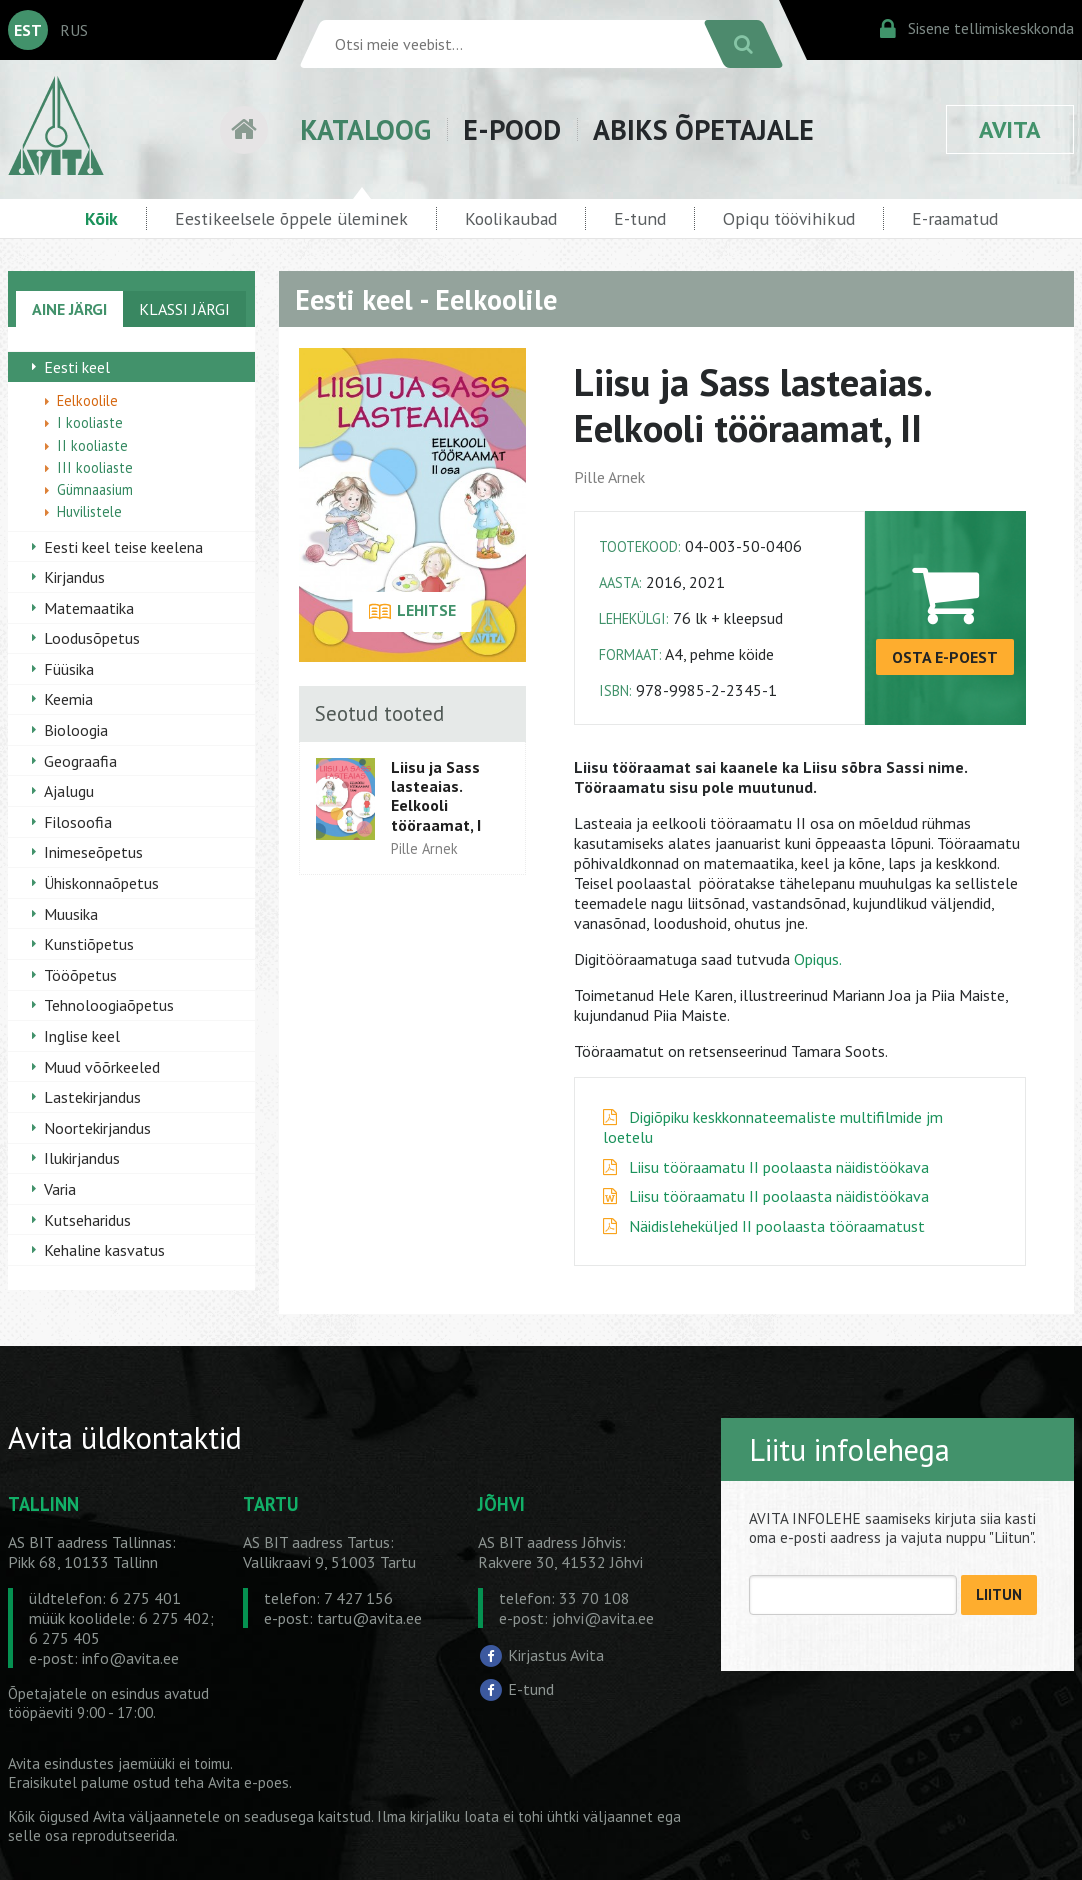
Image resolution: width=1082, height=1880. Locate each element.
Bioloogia (76, 730)
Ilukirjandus (82, 1158)
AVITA (1010, 129)
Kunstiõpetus (89, 944)
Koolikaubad (511, 218)
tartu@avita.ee (369, 1618)
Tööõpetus (80, 975)
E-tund (640, 218)
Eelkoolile (87, 400)
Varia (60, 1189)
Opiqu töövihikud (789, 218)
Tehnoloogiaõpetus (109, 1005)
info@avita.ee (130, 1658)
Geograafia (80, 761)
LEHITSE (412, 612)
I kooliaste (90, 422)
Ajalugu (69, 791)
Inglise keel (82, 1036)
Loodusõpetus (92, 638)
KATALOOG (365, 129)
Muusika (71, 914)
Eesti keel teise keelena (123, 547)
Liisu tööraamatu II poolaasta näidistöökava (779, 1167)
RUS (74, 30)
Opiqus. (818, 959)
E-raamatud (955, 218)
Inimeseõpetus (93, 852)
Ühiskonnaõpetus (101, 883)
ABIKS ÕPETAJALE (703, 129)
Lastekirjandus (92, 1097)
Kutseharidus (87, 1220)
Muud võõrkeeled (102, 1067)
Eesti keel (77, 367)
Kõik (101, 218)
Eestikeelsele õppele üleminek (291, 218)
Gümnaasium (95, 489)
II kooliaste (92, 445)
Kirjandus (74, 577)
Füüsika (69, 669)
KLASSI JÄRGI (184, 309)
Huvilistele (89, 511)
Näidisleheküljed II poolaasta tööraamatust (777, 1226)
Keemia (68, 699)
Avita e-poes (248, 1782)
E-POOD (512, 129)
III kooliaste (95, 467)
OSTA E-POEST (945, 657)
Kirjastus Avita (556, 1655)
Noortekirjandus (97, 1128)
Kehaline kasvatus (104, 1250)
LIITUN (999, 1594)
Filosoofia (78, 822)
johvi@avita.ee (603, 1618)
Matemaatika (89, 608)
